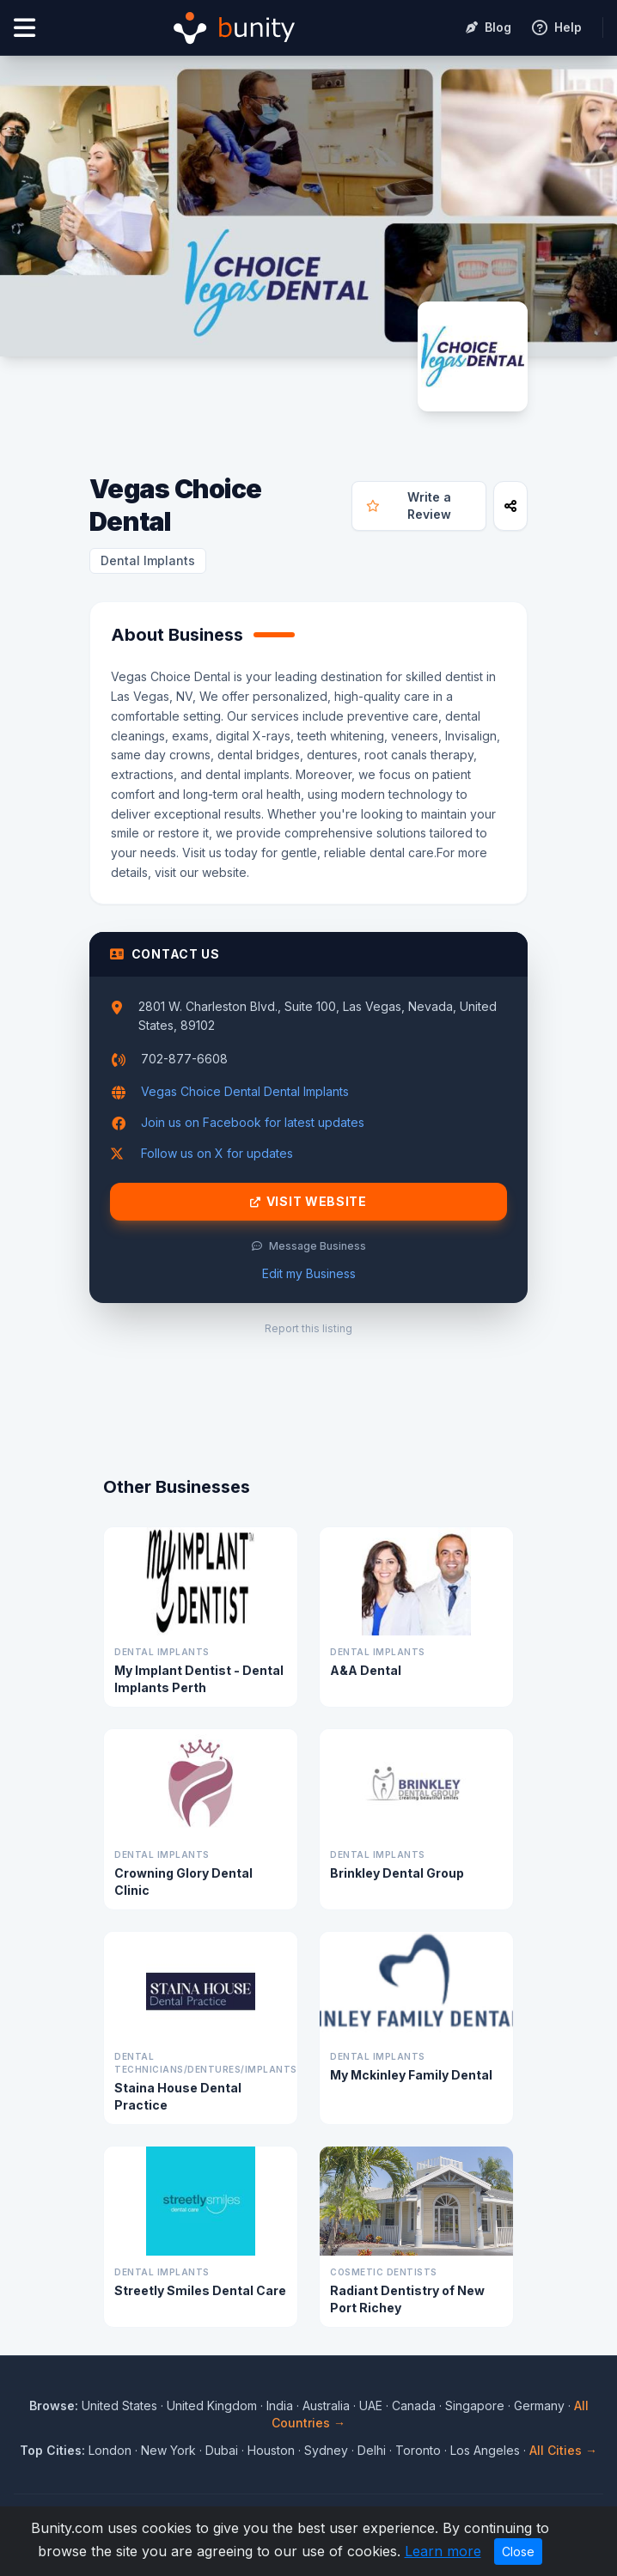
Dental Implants (148, 560)
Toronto (418, 2450)
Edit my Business (309, 1273)
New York (168, 2450)
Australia (326, 2405)
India (279, 2405)
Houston (271, 2450)
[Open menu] (24, 27)
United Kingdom (212, 2405)
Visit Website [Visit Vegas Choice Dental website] (308, 1201)
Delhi (371, 2450)
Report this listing (308, 1328)
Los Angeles (485, 2450)
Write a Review (408, 505)
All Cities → (563, 2450)
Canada (414, 2405)
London (110, 2450)
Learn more (443, 2551)
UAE (370, 2405)
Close (518, 2551)
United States (119, 2405)
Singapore (474, 2405)
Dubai (221, 2450)
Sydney (326, 2450)
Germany (539, 2405)
